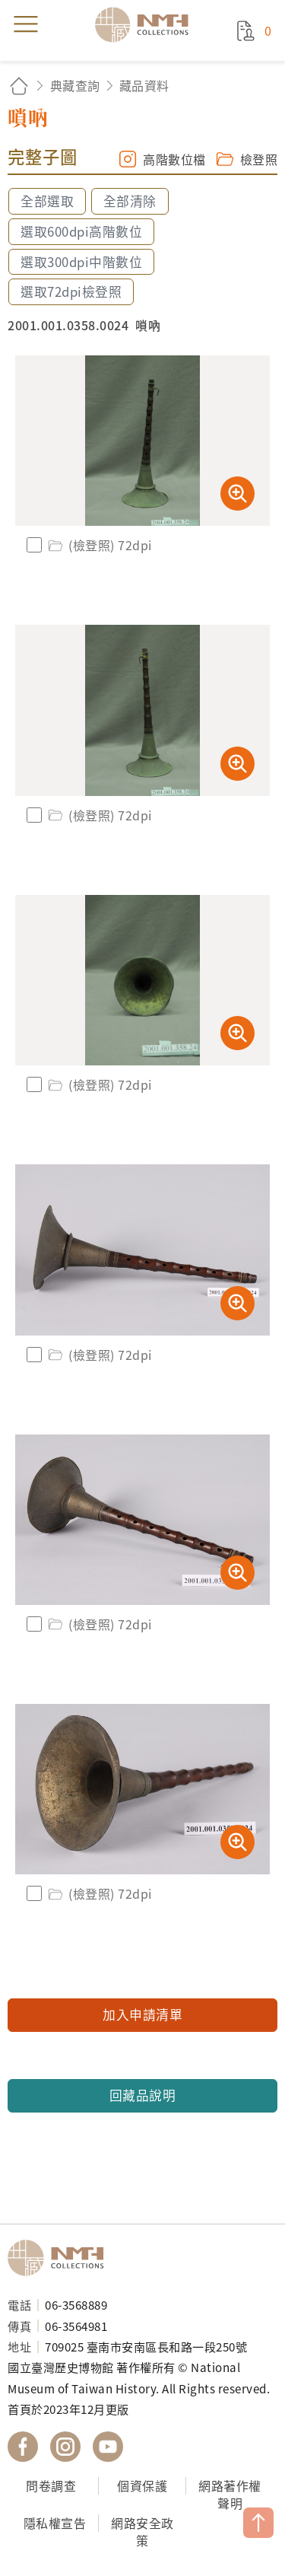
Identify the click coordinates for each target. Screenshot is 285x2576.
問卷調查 (51, 2485)
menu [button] (26, 24)
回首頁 (19, 85)
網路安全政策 (142, 2531)
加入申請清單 (142, 2014)
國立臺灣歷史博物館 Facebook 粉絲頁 (23, 2446)
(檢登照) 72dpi (99, 545)
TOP (258, 2523)
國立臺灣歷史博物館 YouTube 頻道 (108, 2446)
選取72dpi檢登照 (71, 291)
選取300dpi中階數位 (81, 262)
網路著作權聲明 (229, 2494)
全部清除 (130, 201)
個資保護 (142, 2485)
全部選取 (47, 201)
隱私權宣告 (55, 2522)
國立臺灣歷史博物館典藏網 (146, 24)
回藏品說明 (142, 2095)
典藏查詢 (75, 85)
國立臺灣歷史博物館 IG (65, 2446)
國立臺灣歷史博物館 (61, 2258)
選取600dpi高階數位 (81, 231)
